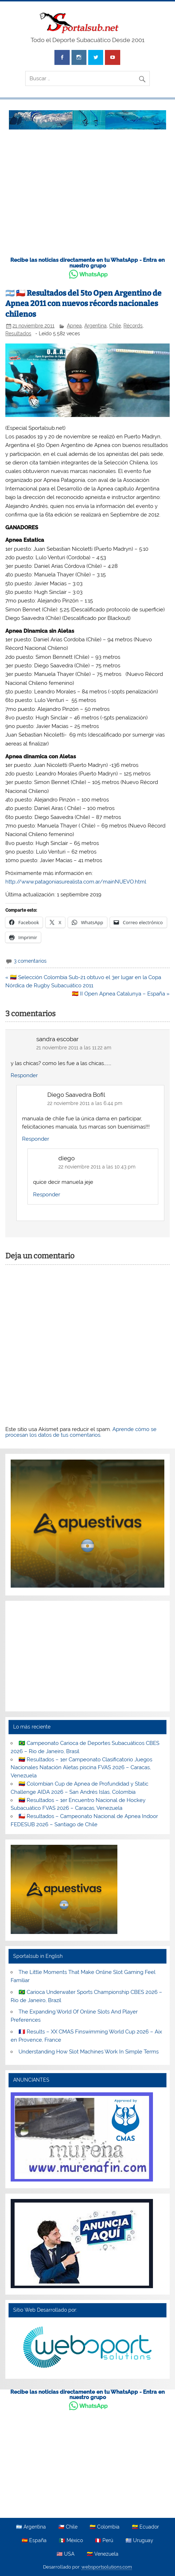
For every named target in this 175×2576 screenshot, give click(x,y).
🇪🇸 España (34, 2540)
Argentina (95, 326)
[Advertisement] (87, 197)
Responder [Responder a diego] (46, 1194)
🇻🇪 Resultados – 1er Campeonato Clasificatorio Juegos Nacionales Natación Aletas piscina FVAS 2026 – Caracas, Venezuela (81, 1767)
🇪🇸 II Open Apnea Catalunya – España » (121, 994)
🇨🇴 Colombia (105, 2527)
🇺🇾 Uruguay (139, 2540)
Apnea (74, 326)
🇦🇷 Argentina (31, 2527)
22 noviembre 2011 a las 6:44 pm (84, 1103)
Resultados (18, 333)
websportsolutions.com (106, 2567)
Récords (133, 326)
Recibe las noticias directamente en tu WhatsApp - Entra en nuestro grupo (87, 263)
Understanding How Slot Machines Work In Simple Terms (88, 2051)
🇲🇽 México (71, 2540)
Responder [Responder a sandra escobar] (24, 1075)
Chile (115, 326)
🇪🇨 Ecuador (145, 2527)
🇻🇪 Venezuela (102, 2554)
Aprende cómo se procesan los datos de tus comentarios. (81, 1432)
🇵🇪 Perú (104, 2540)
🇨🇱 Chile (68, 2527)
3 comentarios (30, 961)
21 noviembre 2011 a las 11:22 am (73, 1047)
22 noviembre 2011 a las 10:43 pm (97, 1167)
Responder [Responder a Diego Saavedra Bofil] (35, 1139)
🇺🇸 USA (65, 2554)
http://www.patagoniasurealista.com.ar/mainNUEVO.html (75, 882)
